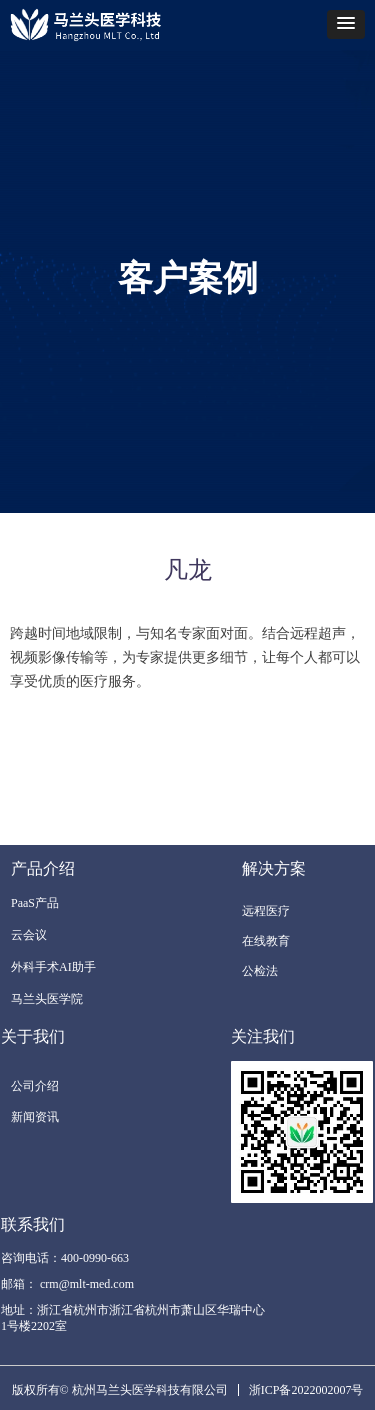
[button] (346, 24)
